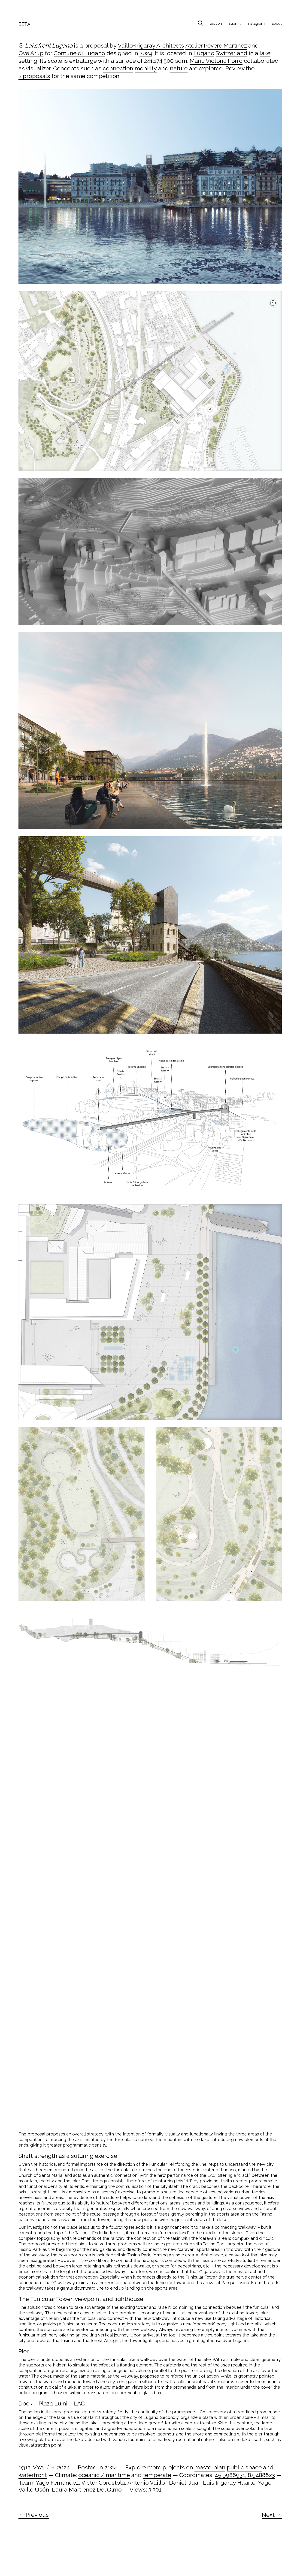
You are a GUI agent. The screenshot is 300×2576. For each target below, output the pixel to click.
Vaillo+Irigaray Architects (151, 45)
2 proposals (34, 75)
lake (265, 53)
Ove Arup (30, 53)
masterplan (209, 2467)
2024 (145, 53)
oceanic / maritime (104, 2474)
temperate (157, 2474)
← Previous (33, 2514)
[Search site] (200, 24)
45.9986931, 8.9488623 (245, 2474)
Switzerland (231, 53)
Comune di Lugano (79, 53)
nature (179, 68)
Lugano (204, 53)
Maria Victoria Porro (216, 60)
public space (244, 2467)
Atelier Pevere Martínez (216, 45)
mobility (146, 68)
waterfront (32, 2474)
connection (118, 68)
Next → (272, 2514)
